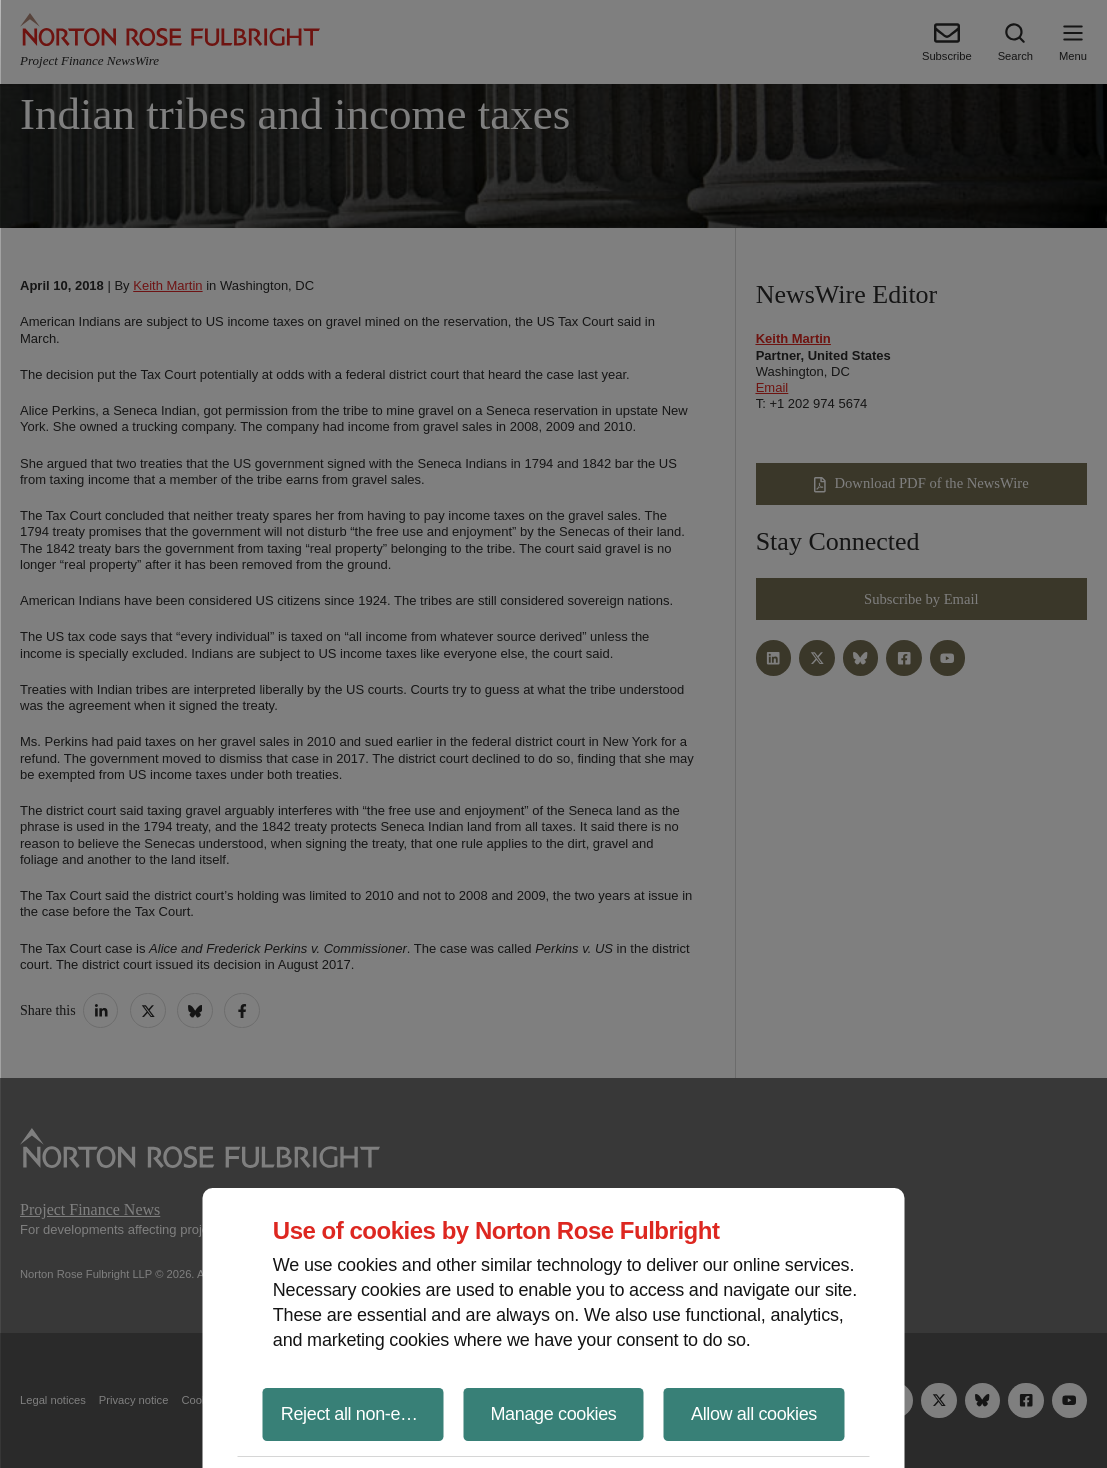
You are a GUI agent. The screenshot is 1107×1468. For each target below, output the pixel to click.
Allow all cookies (754, 1414)
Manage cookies (553, 1414)
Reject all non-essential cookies (362, 1414)
